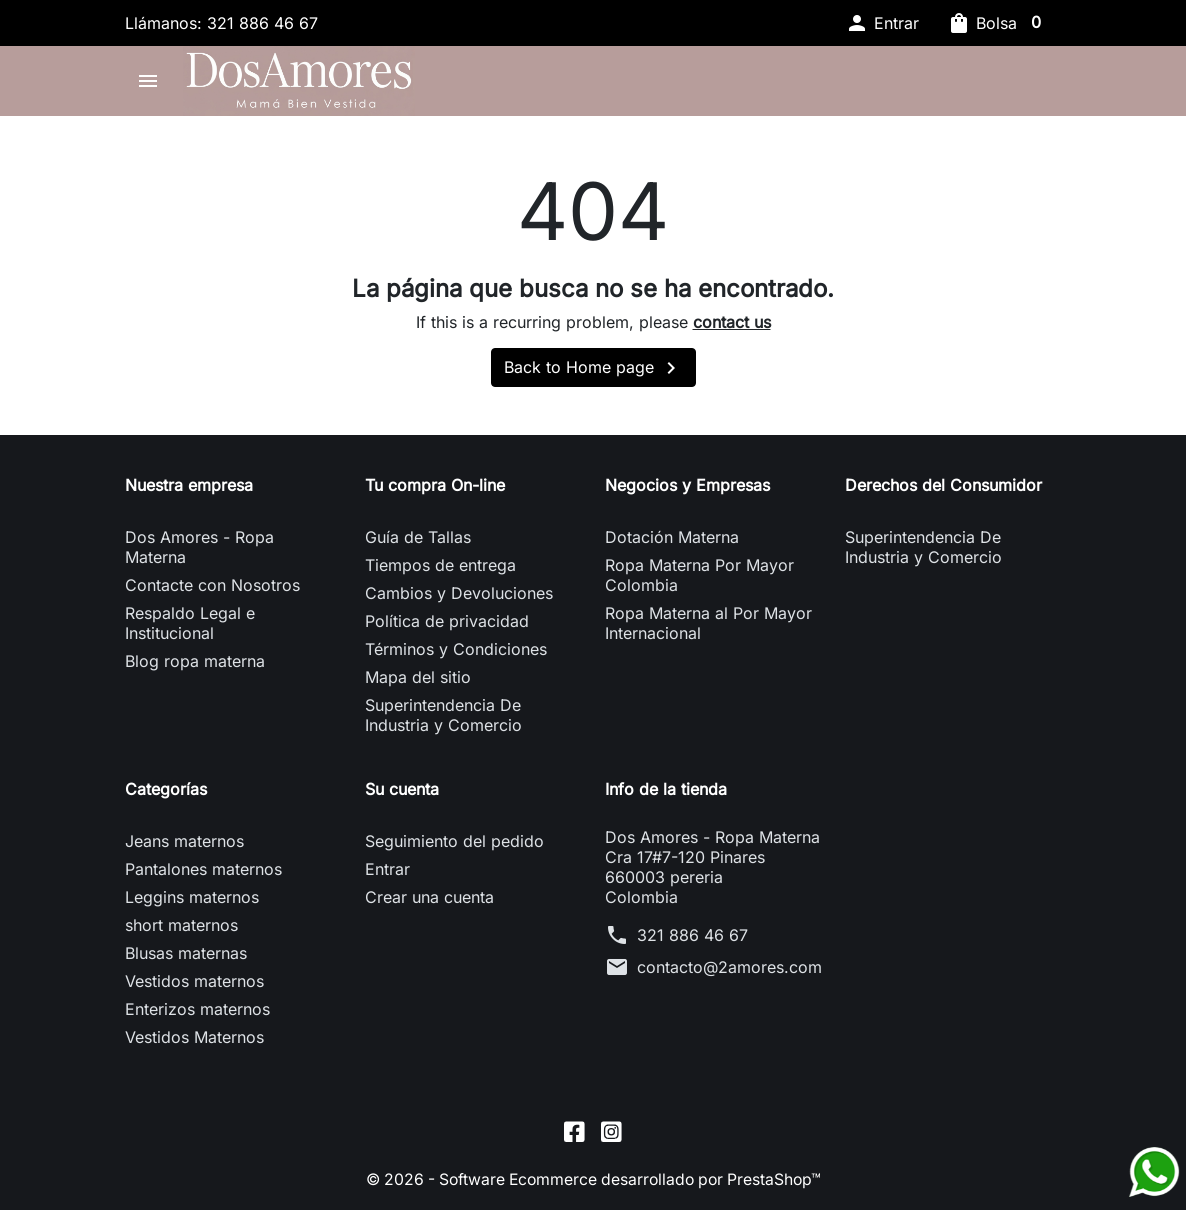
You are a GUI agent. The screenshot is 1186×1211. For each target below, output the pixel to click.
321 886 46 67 (692, 941)
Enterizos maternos (197, 1015)
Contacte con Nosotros (212, 591)
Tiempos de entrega (440, 571)
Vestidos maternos (194, 987)
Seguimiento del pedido (454, 847)
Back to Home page (593, 374)
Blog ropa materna (195, 667)
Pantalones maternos (203, 875)
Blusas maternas (186, 959)
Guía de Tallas (418, 543)
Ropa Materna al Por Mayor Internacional (708, 629)
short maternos (181, 931)
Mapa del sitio (418, 683)
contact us (732, 327)
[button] (882, 23)
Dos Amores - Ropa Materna (199, 553)
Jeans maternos (184, 847)
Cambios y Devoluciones (459, 599)
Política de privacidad (447, 627)
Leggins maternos (192, 903)
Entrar (387, 875)
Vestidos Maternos (194, 1043)
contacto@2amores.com (729, 973)
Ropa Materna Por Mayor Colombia (699, 581)
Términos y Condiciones (456, 655)
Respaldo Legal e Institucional (190, 629)
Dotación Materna (672, 543)
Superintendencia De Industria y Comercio (443, 721)
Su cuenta (402, 795)
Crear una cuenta (429, 903)
